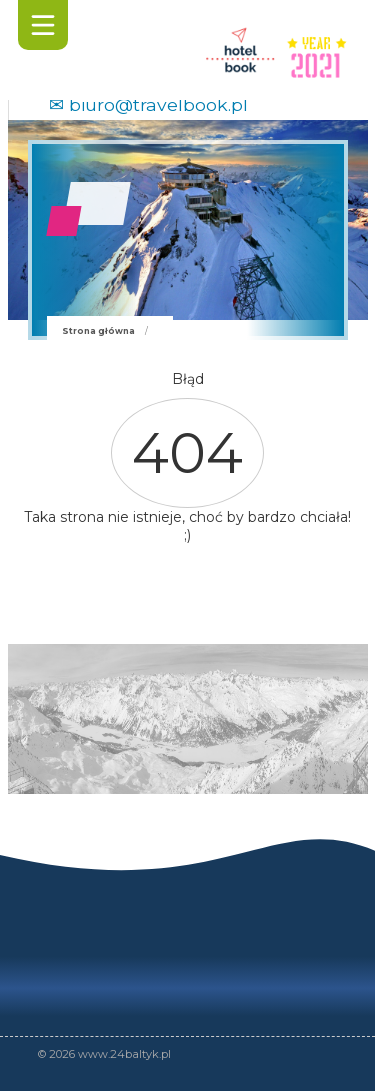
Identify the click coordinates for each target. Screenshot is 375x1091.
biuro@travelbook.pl (158, 104)
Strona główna (98, 331)
